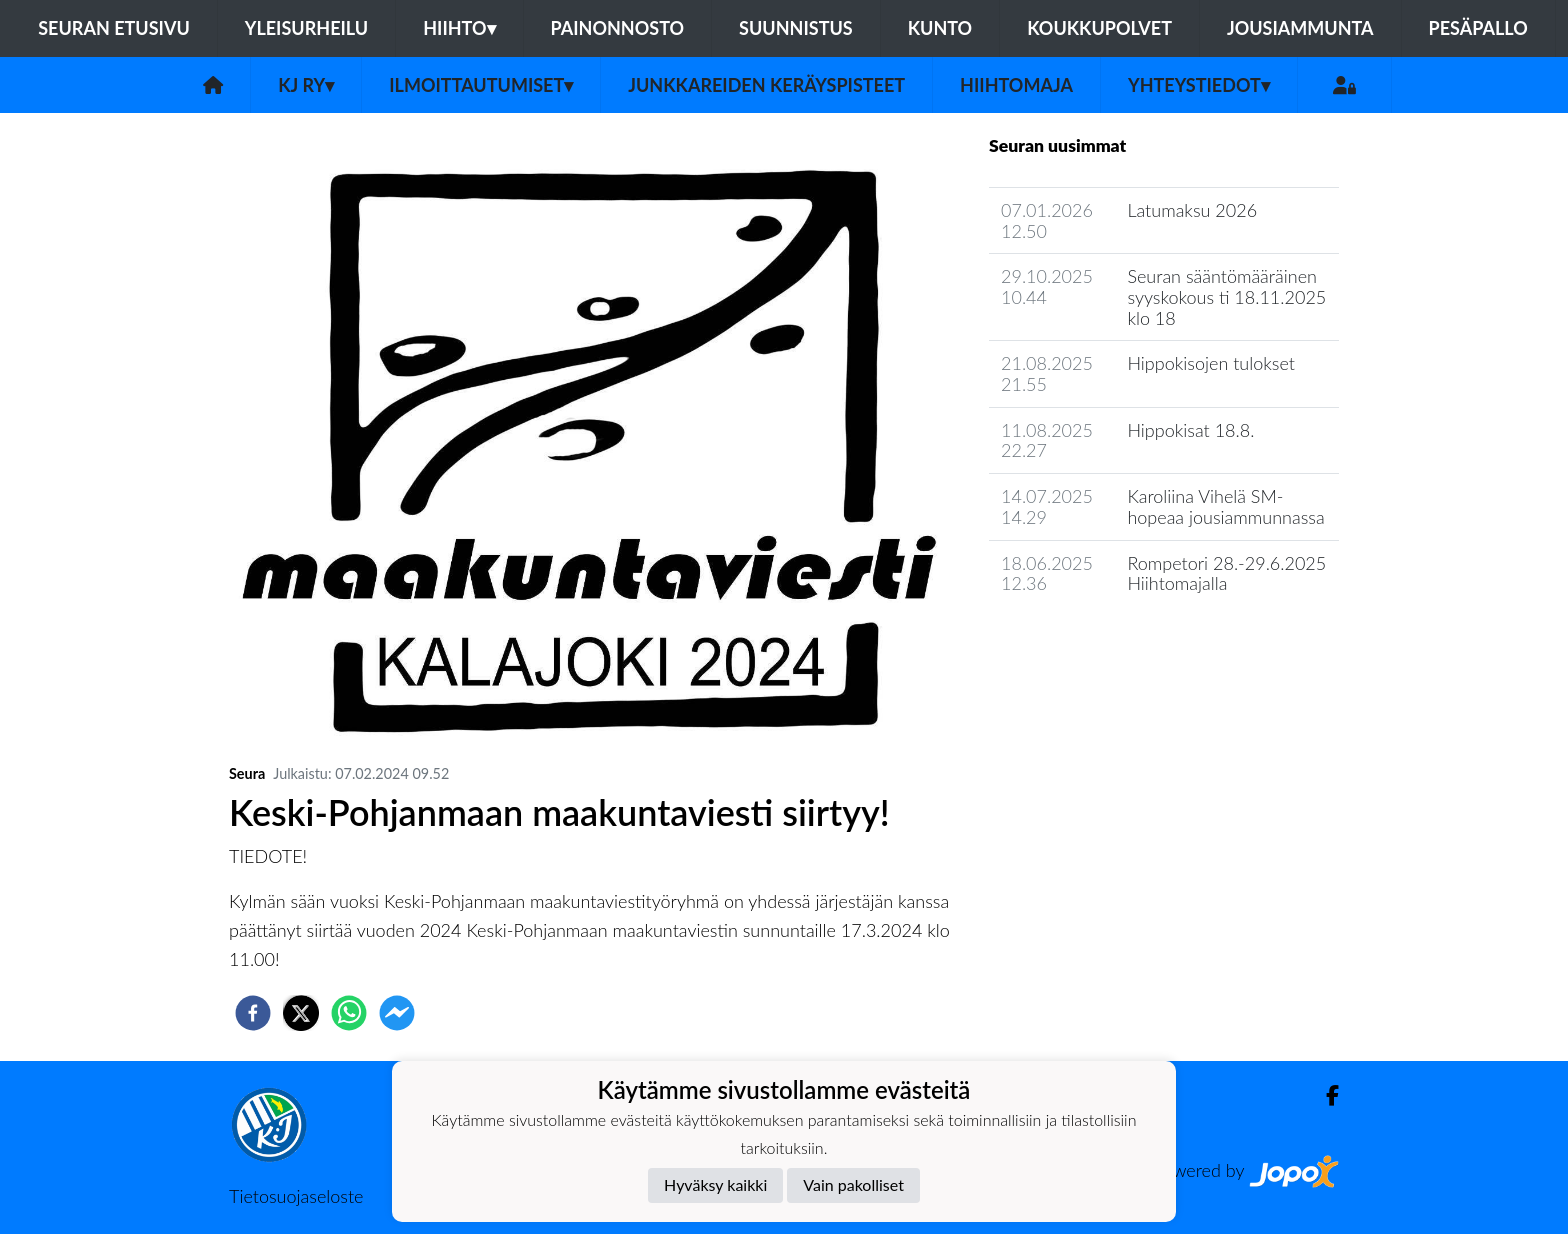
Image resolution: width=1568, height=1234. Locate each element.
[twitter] (301, 1013)
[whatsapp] (349, 1013)
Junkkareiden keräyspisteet (766, 85)
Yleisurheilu (306, 28)
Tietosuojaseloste (296, 1196)
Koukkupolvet (1099, 28)
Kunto (940, 28)
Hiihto (459, 28)
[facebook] (253, 1013)
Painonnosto (618, 28)
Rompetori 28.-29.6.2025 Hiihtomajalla (1226, 573)
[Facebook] (1324, 1095)
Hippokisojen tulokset (1211, 363)
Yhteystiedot (1199, 85)
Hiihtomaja (1016, 85)
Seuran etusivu (114, 28)
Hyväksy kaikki (715, 1184)
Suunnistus (796, 28)
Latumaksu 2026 (1192, 210)
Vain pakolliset (853, 1184)
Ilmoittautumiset (481, 85)
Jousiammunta (1300, 28)
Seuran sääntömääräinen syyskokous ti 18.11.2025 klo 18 (1226, 296)
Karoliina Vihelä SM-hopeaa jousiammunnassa (1225, 506)
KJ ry (306, 85)
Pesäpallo (1478, 28)
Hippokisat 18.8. (1190, 430)
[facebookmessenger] (397, 1013)
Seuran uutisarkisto (1077, 640)
